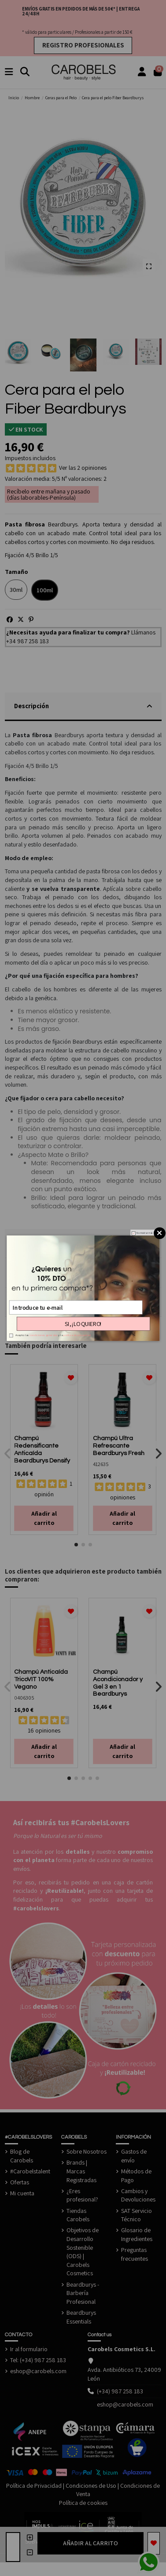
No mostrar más (144, 1233)
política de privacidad (77, 1335)
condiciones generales (43, 1335)
